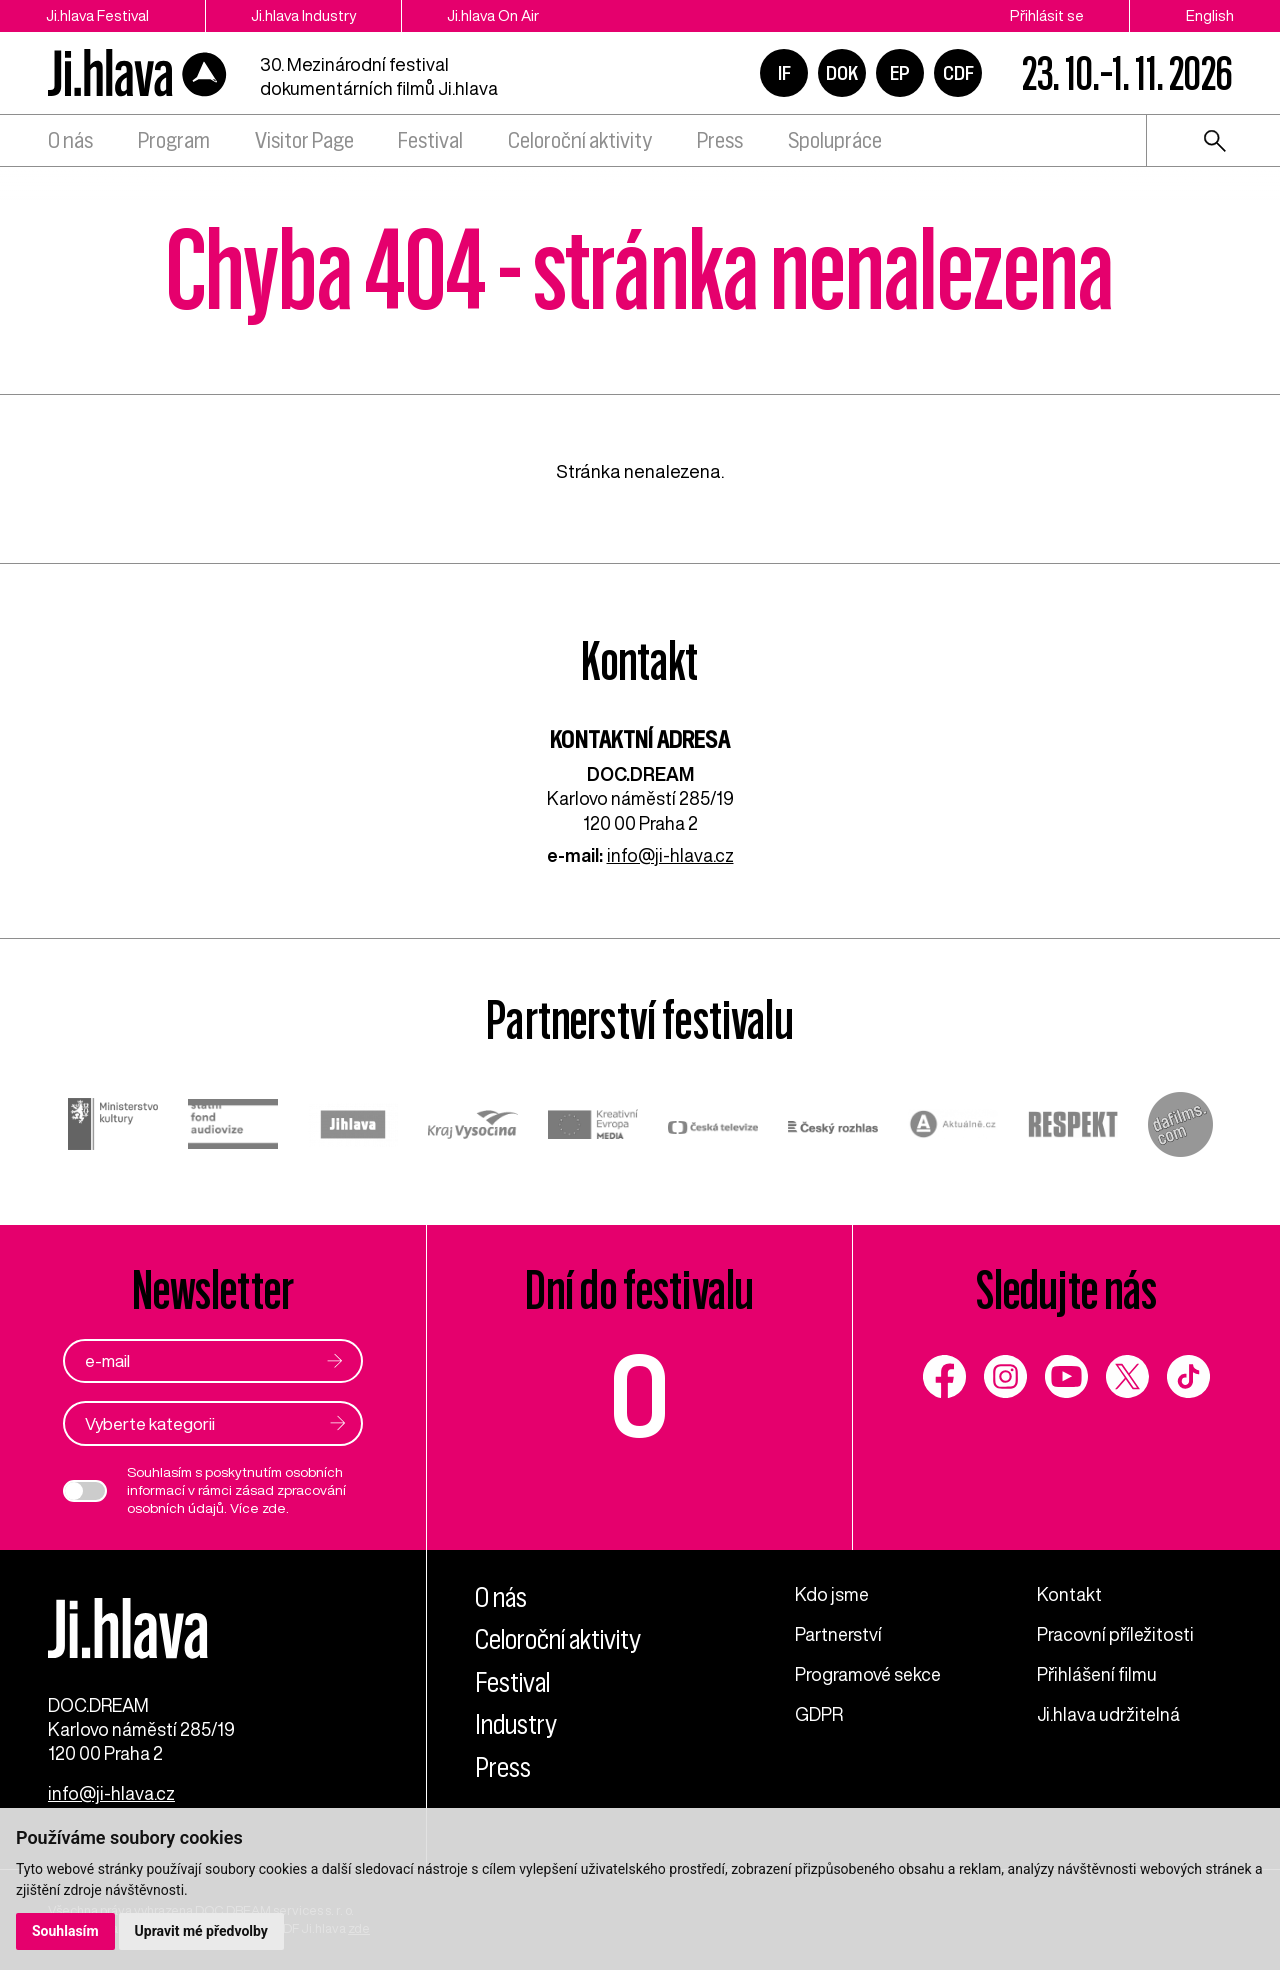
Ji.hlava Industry (303, 15)
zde (274, 1508)
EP (900, 73)
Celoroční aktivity (580, 140)
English (1210, 15)
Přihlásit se (1047, 15)
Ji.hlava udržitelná (1108, 1714)
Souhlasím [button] (65, 1931)
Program (174, 140)
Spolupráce (835, 140)
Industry (516, 1724)
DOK (842, 73)
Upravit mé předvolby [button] (201, 1931)
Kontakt (1069, 1594)
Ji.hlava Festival (97, 15)
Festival (430, 140)
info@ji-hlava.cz (670, 855)
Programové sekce (868, 1674)
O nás (70, 140)
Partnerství (838, 1634)
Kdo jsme (832, 1594)
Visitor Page (304, 140)
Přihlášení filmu (1097, 1674)
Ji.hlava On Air (493, 15)
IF (784, 73)
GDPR (819, 1714)
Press (720, 140)
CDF (958, 73)
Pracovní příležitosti (1115, 1634)
